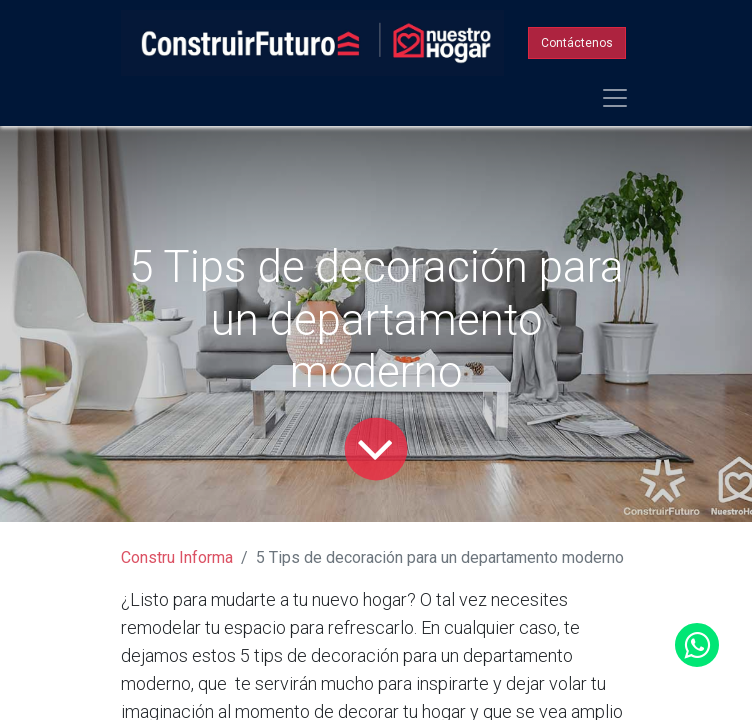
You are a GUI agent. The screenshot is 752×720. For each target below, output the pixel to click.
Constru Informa (177, 557)
